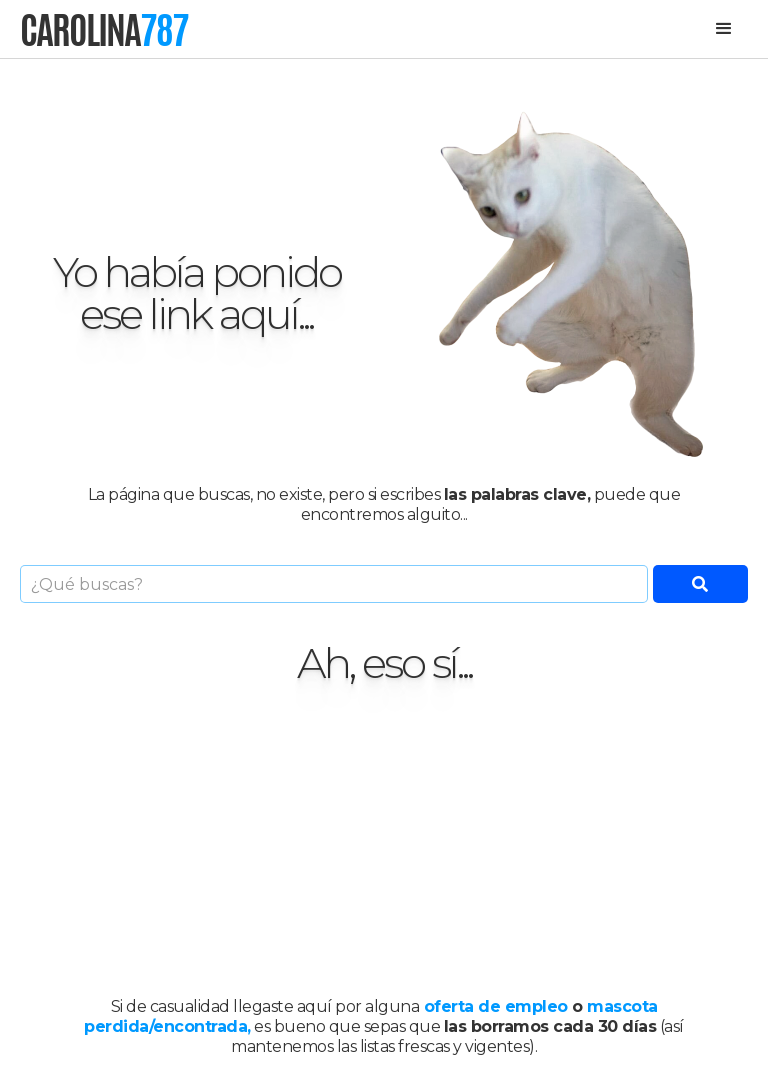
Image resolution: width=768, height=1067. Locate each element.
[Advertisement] (384, 841)
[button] (724, 29)
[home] (104, 29)
